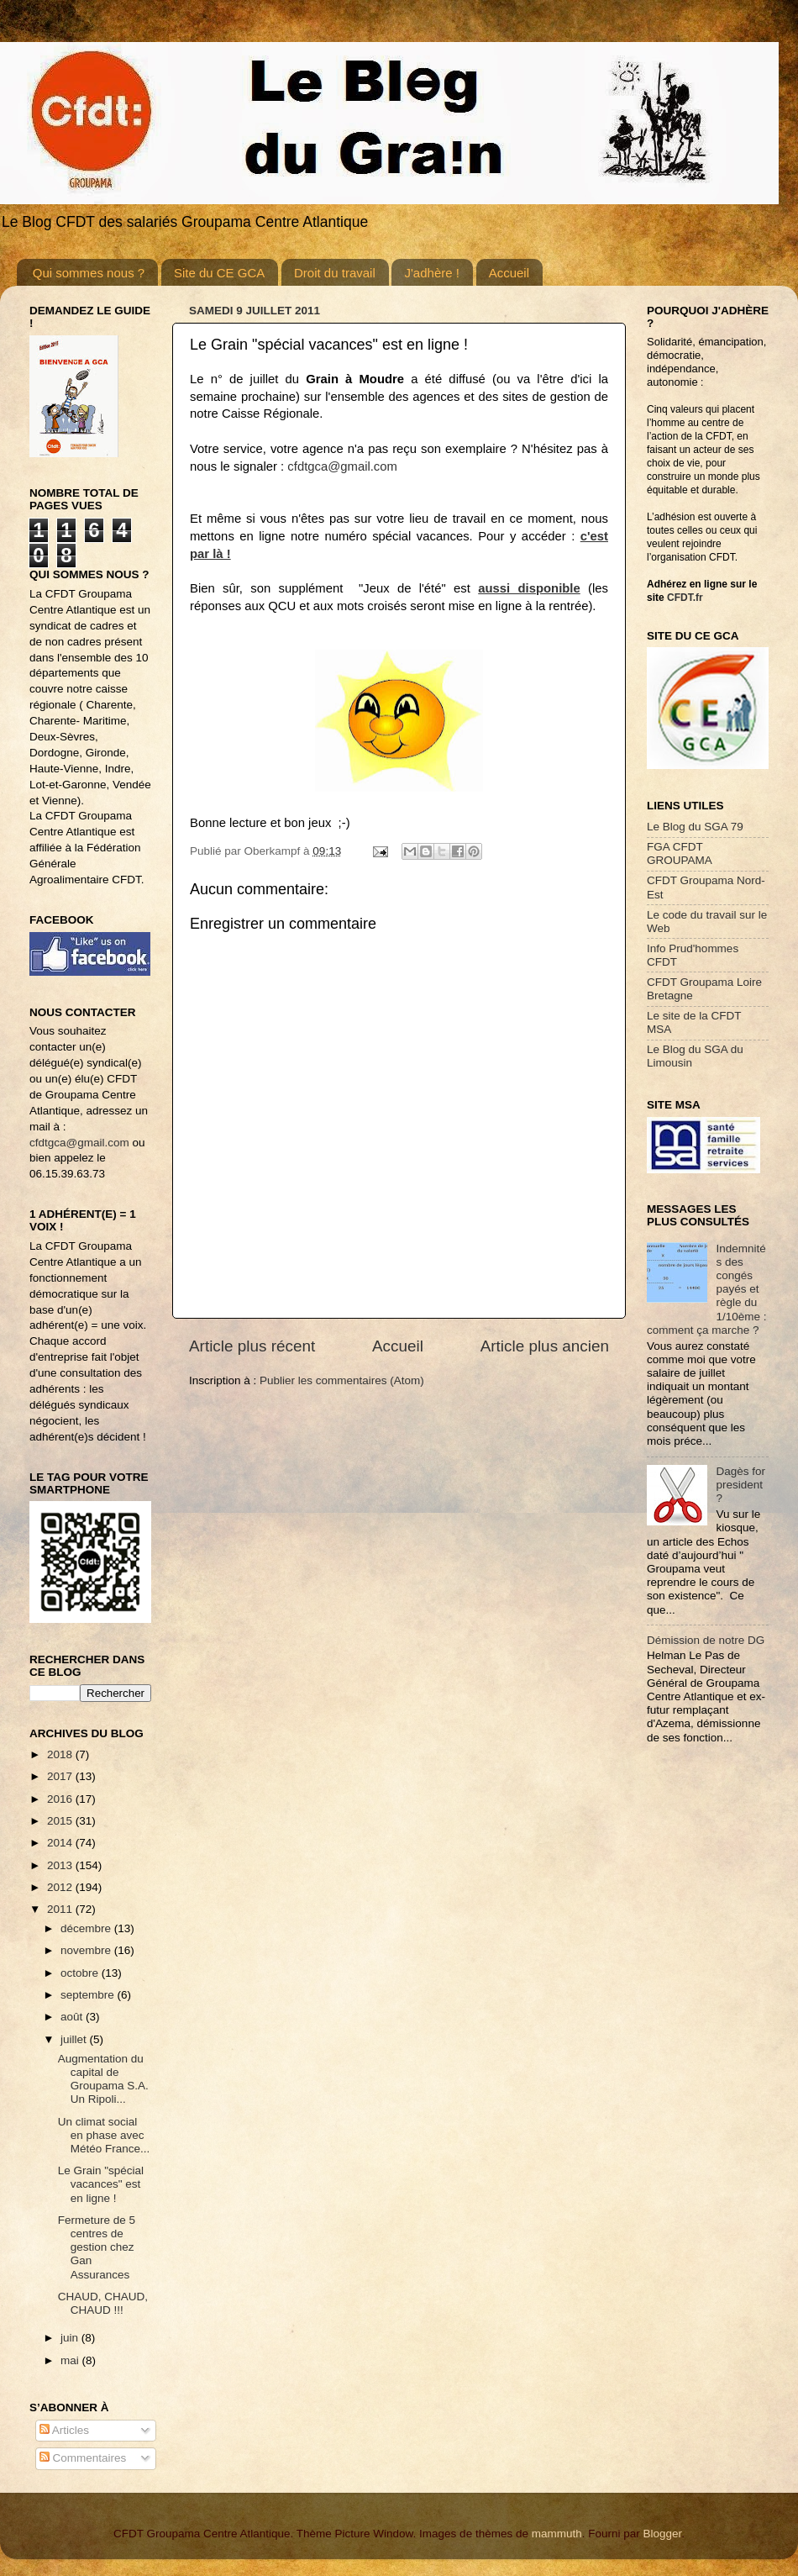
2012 (61, 1887)
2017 (61, 1776)
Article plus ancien (544, 1346)
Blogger (662, 2533)
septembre (89, 1995)
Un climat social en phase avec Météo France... (104, 2135)
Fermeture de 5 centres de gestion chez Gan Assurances (96, 2247)
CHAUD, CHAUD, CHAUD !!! (103, 2303)
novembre (87, 1950)
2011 (61, 1909)
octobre (81, 1973)
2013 (61, 1865)
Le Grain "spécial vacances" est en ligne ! (101, 2184)
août (73, 2016)
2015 (61, 1821)
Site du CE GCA (219, 273)
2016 (61, 1799)
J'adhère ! (431, 273)
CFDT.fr (685, 597)
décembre (87, 1928)
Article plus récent (252, 1346)
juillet (75, 2039)
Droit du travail (334, 273)
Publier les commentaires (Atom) (342, 1380)
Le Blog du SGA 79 (695, 826)
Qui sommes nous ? (88, 273)
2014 (61, 1842)
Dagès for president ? (740, 1484)
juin (70, 2337)
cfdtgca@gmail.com (342, 466)
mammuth (557, 2533)
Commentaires (83, 2458)
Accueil (509, 273)
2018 (61, 1754)
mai (71, 2360)
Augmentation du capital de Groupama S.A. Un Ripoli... (103, 2079)
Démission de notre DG (705, 1640)
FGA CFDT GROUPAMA (679, 853)
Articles (64, 2430)
